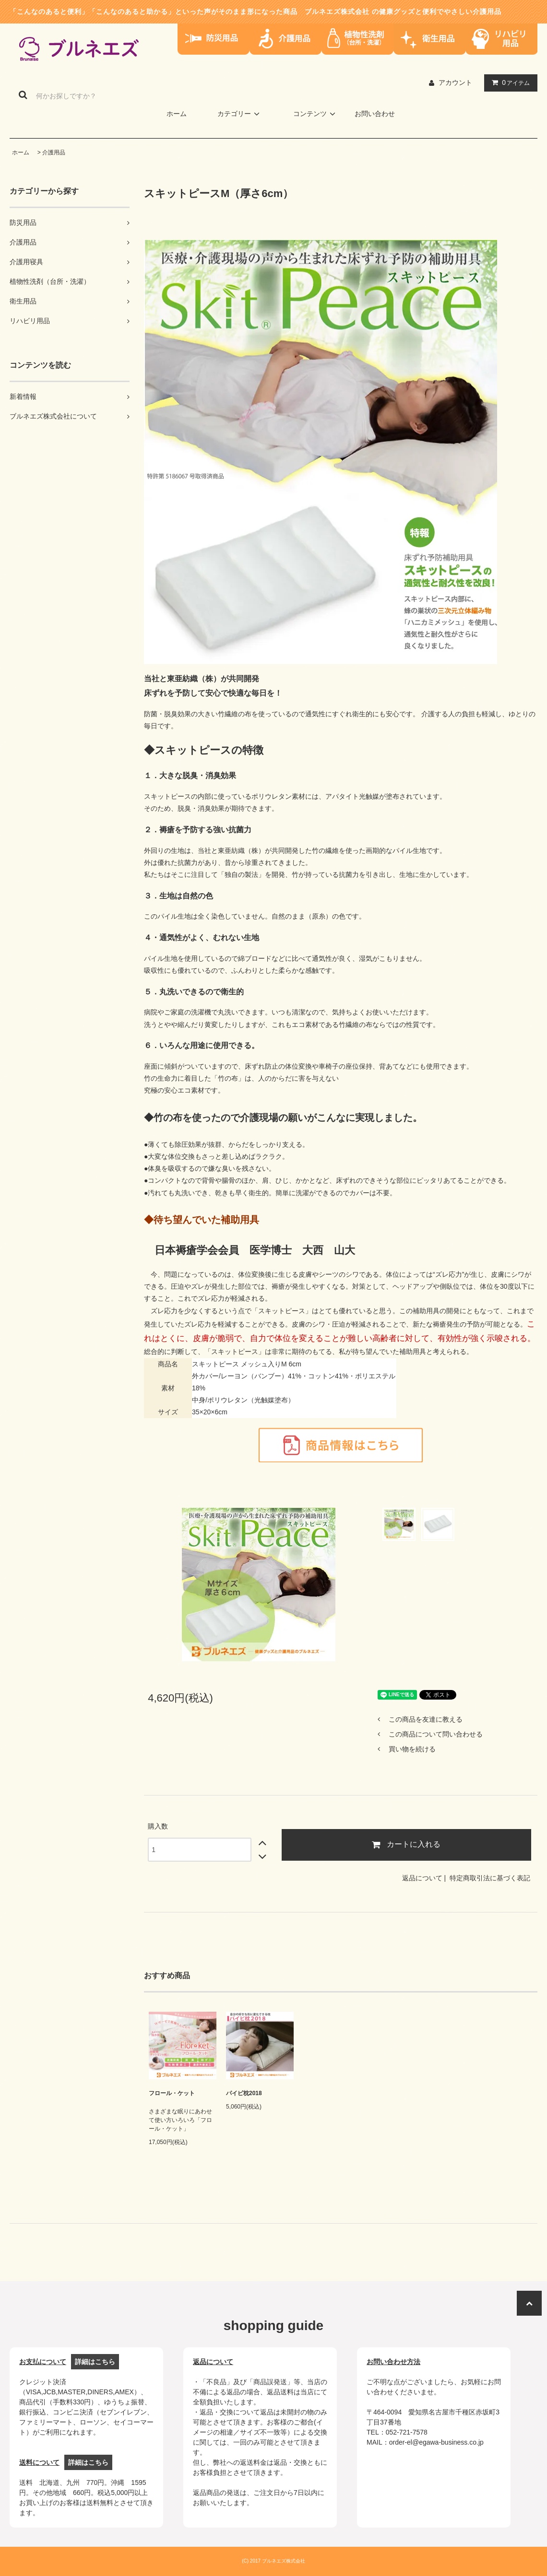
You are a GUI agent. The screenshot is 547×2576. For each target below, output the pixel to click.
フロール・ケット (172, 2093)
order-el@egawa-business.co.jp (436, 2442)
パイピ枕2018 (244, 2093)
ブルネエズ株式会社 (337, 11)
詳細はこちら (95, 2362)
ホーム (176, 113)
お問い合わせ (375, 113)
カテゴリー (239, 113)
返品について (422, 1878)
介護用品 (53, 152)
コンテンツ (315, 113)
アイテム (509, 82)
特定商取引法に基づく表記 (490, 1878)
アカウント (455, 82)
